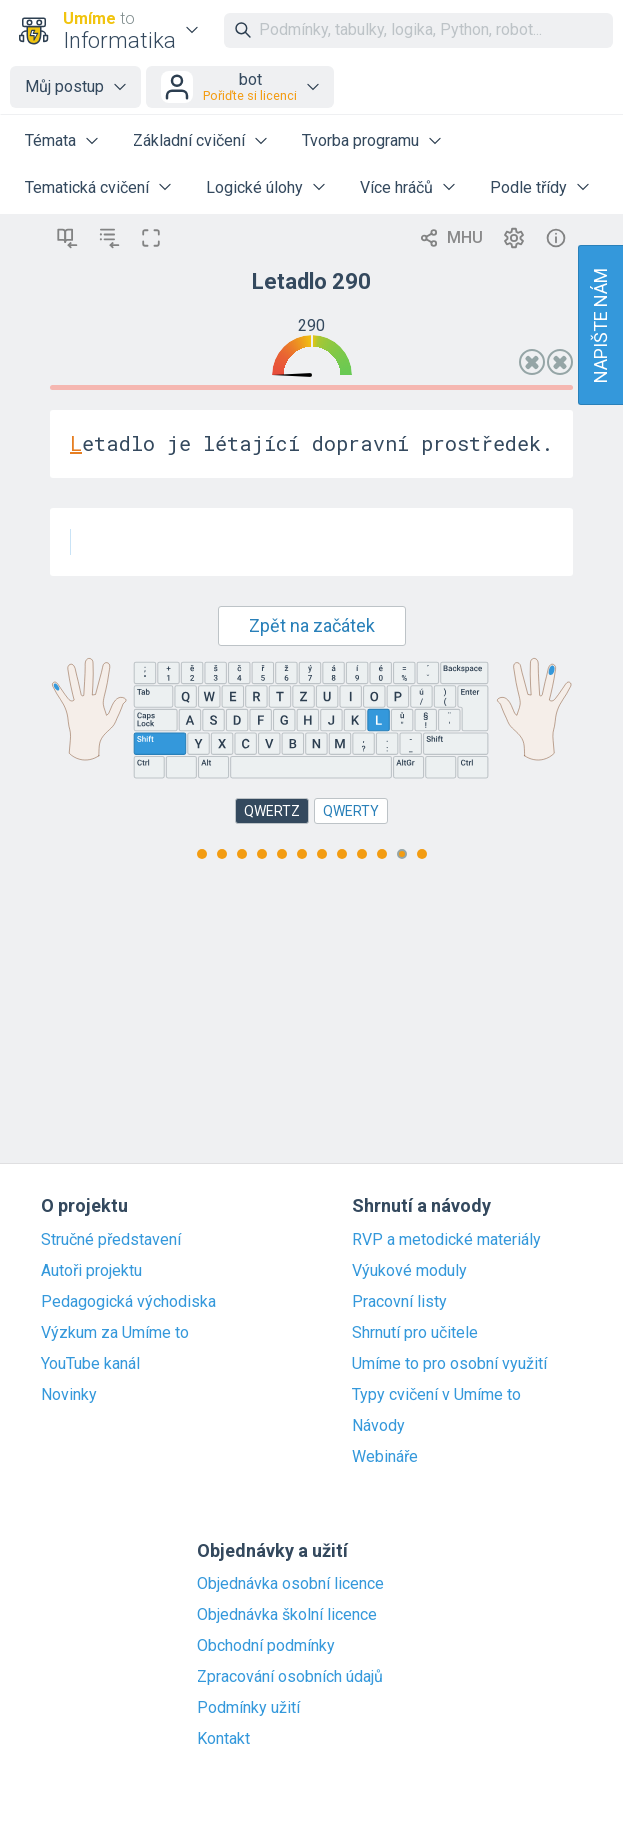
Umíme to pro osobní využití (449, 1364)
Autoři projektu (91, 1271)
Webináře (385, 1457)
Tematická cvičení (87, 187)
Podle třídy (528, 187)
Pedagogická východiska (128, 1302)
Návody (378, 1426)
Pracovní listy (399, 1302)
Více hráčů (396, 187)
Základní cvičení (189, 140)
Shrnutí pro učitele (415, 1333)
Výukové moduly (409, 1271)
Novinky (69, 1395)
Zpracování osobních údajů (290, 1677)
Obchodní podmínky (266, 1646)
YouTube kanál (90, 1364)
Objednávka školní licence (287, 1615)
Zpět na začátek (312, 625)
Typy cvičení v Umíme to (436, 1395)
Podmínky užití (248, 1708)
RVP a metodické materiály (446, 1240)
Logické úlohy (254, 187)
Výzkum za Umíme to (115, 1333)
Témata (50, 140)
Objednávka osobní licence (290, 1584)
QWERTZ (272, 811)
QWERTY (351, 811)
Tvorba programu (360, 140)
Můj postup (64, 86)
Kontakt (223, 1739)
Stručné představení (111, 1240)
